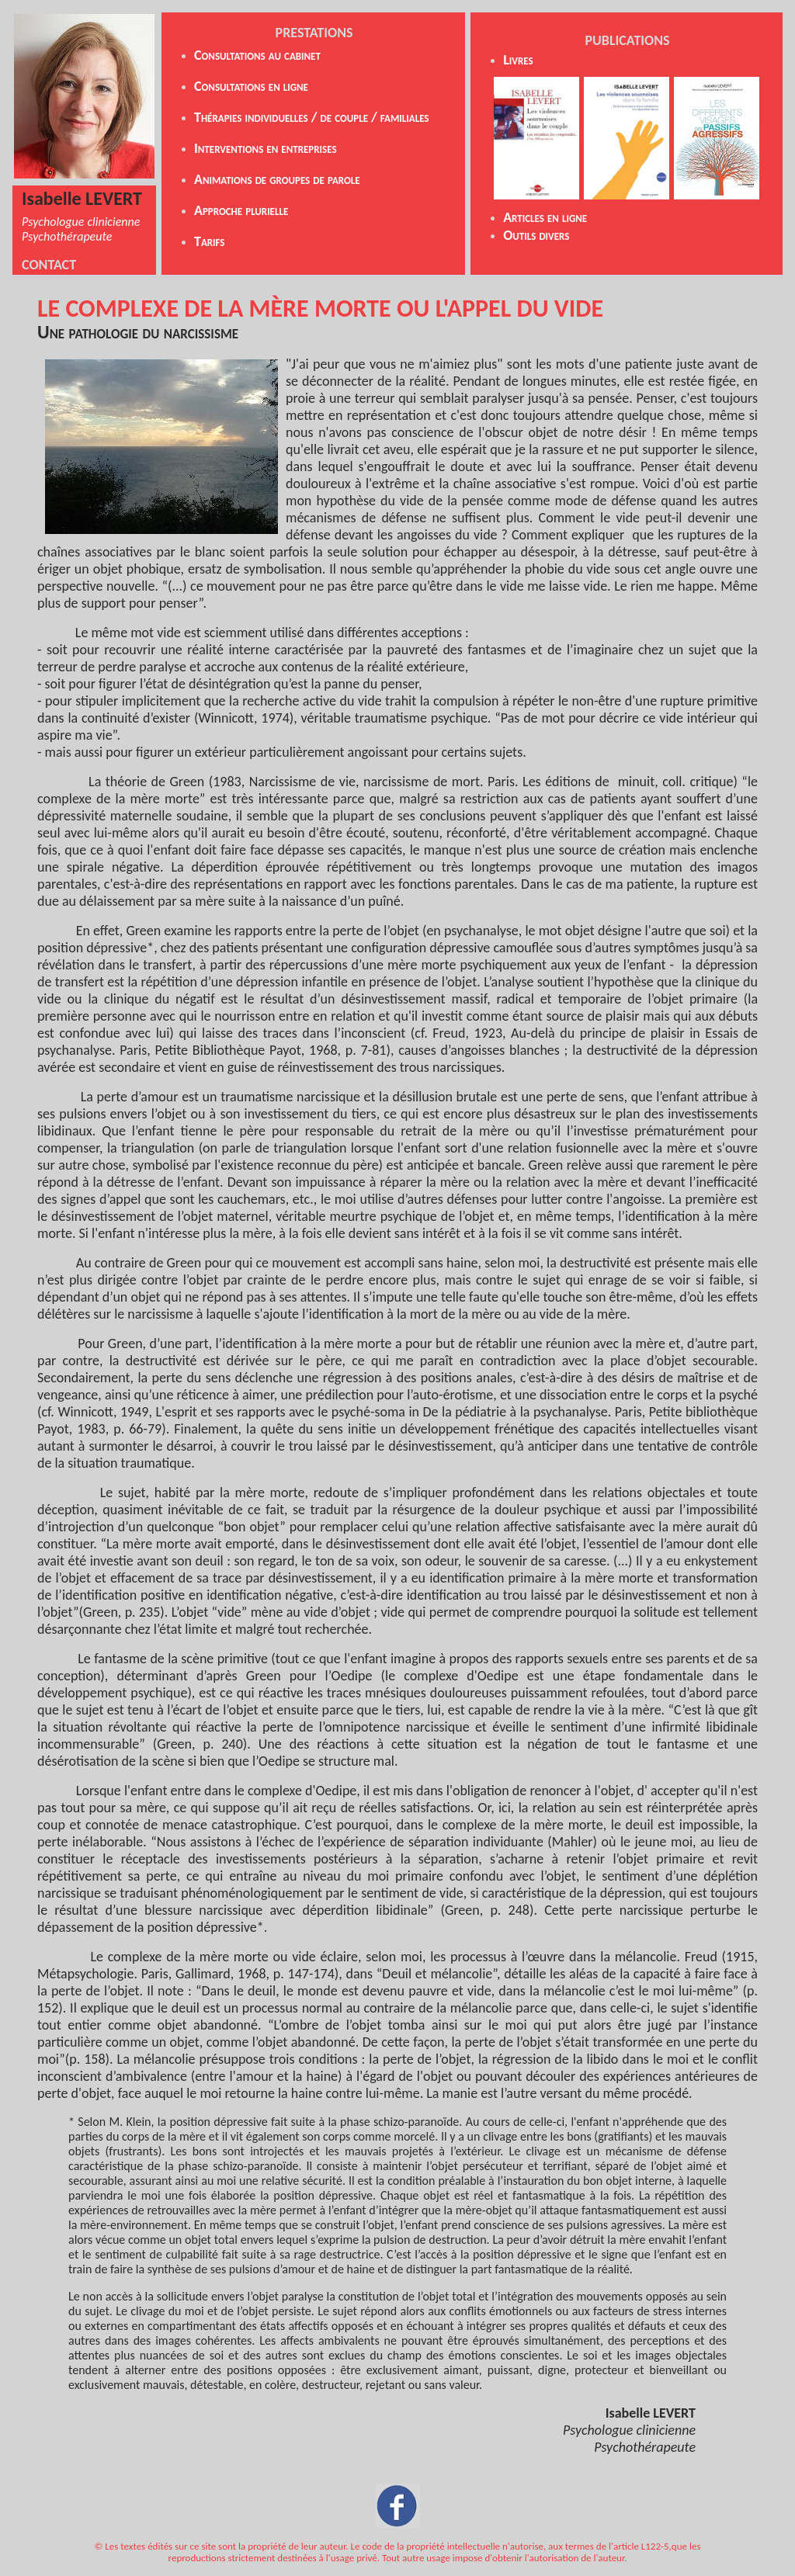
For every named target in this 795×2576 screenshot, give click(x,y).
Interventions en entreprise (263, 148)
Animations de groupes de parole (277, 179)
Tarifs (209, 241)
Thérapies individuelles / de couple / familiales (311, 117)
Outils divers (536, 235)
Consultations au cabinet (257, 55)
